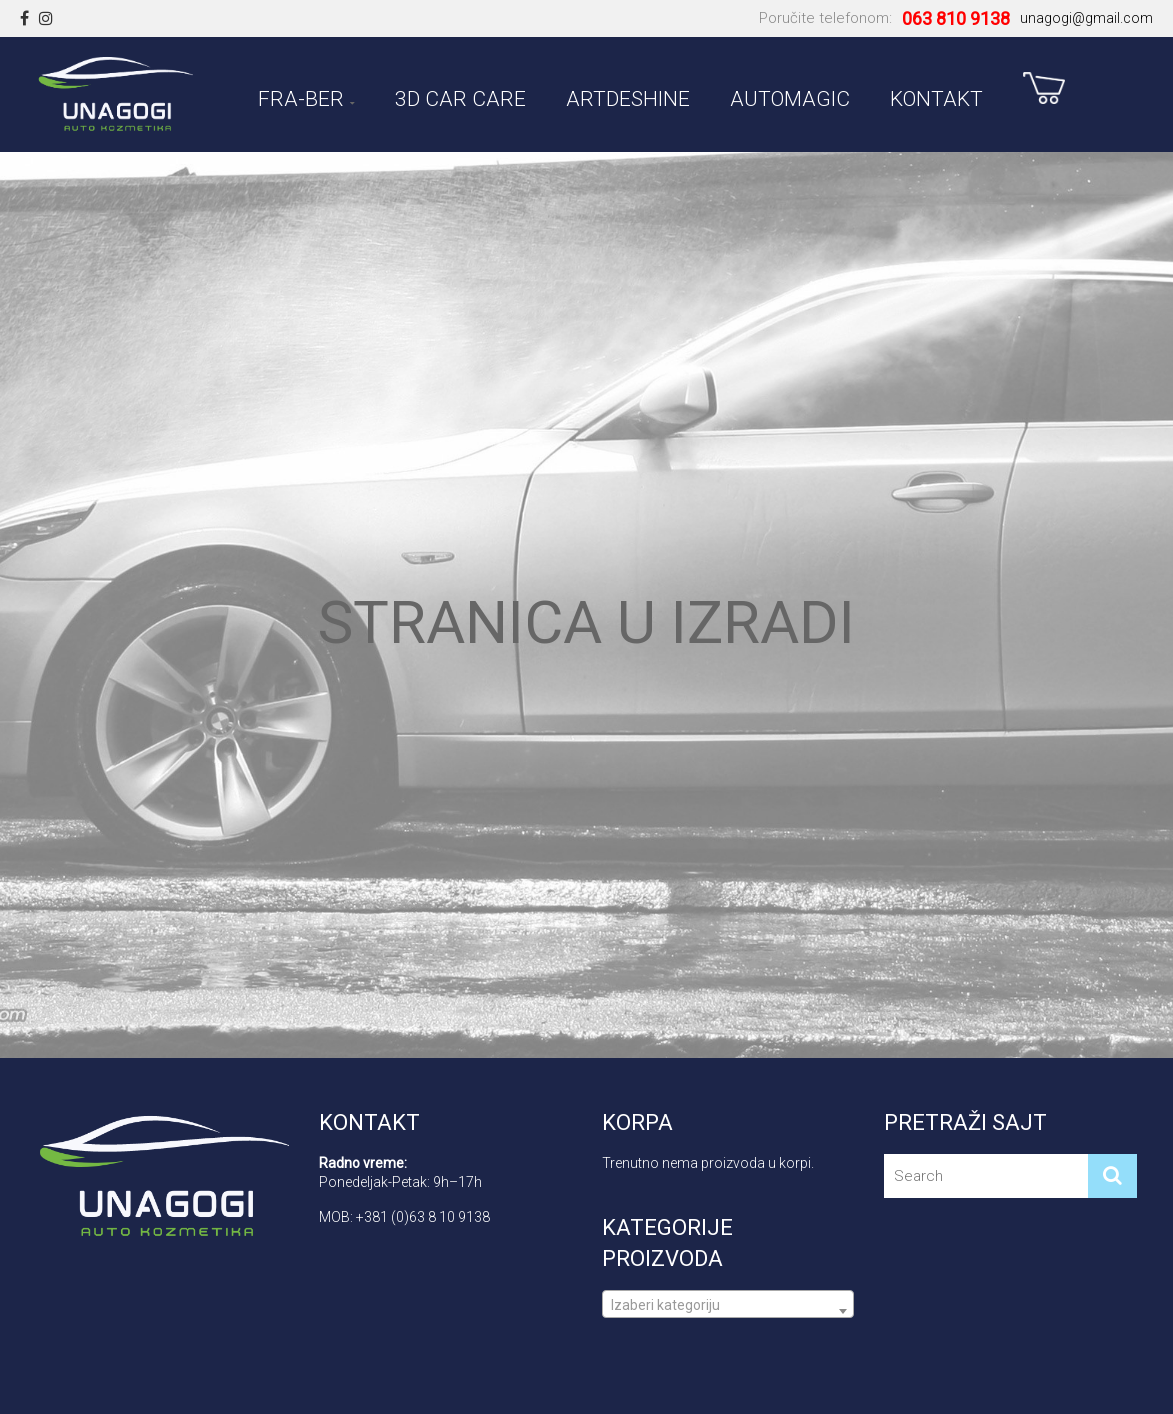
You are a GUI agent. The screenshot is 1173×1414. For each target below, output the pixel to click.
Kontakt (936, 95)
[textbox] (728, 1312)
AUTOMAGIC (790, 95)
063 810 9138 (956, 18)
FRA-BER (301, 95)
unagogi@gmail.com (1086, 18)
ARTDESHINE (628, 95)
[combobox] (728, 1304)
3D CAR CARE (460, 95)
